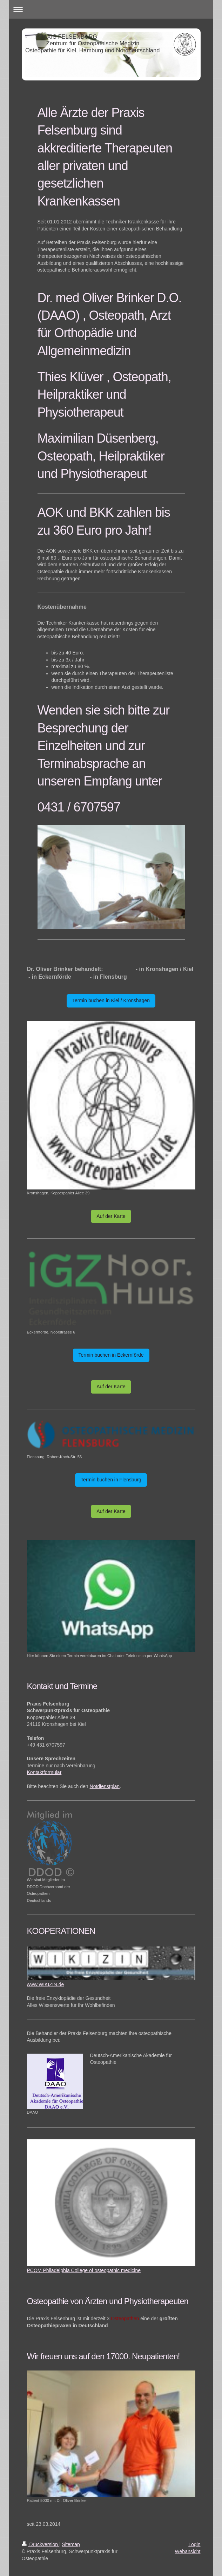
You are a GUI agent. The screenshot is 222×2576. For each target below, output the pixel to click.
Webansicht (188, 2551)
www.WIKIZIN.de (45, 1984)
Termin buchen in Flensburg (111, 1479)
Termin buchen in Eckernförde (111, 1355)
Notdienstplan (105, 1786)
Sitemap (71, 2544)
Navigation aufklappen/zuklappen (111, 9)
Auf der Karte (111, 1216)
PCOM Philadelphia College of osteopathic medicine (84, 2270)
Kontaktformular (44, 1772)
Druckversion (40, 2544)
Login (194, 2544)
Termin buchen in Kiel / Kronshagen (111, 1000)
